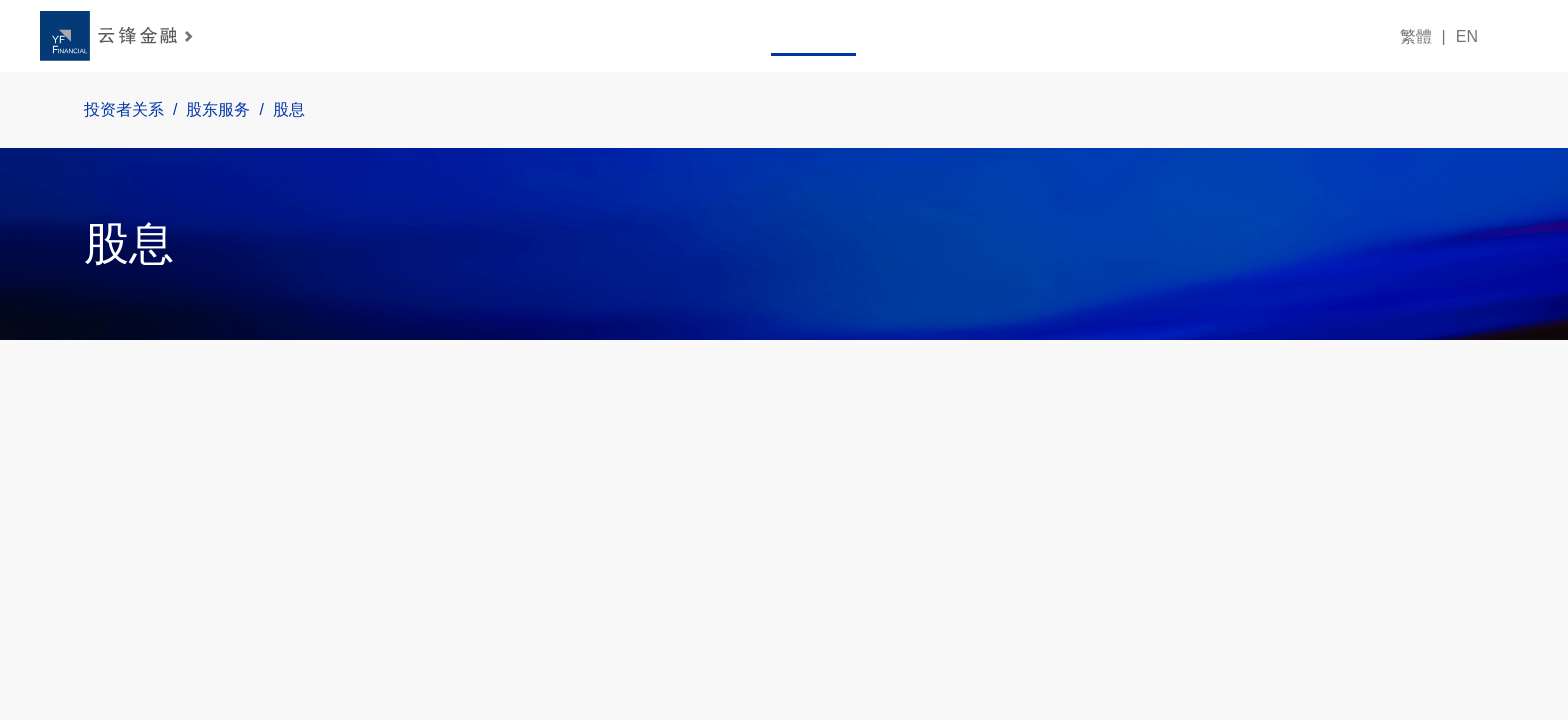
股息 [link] (274, 110)
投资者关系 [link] (109, 110)
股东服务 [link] (204, 110)
